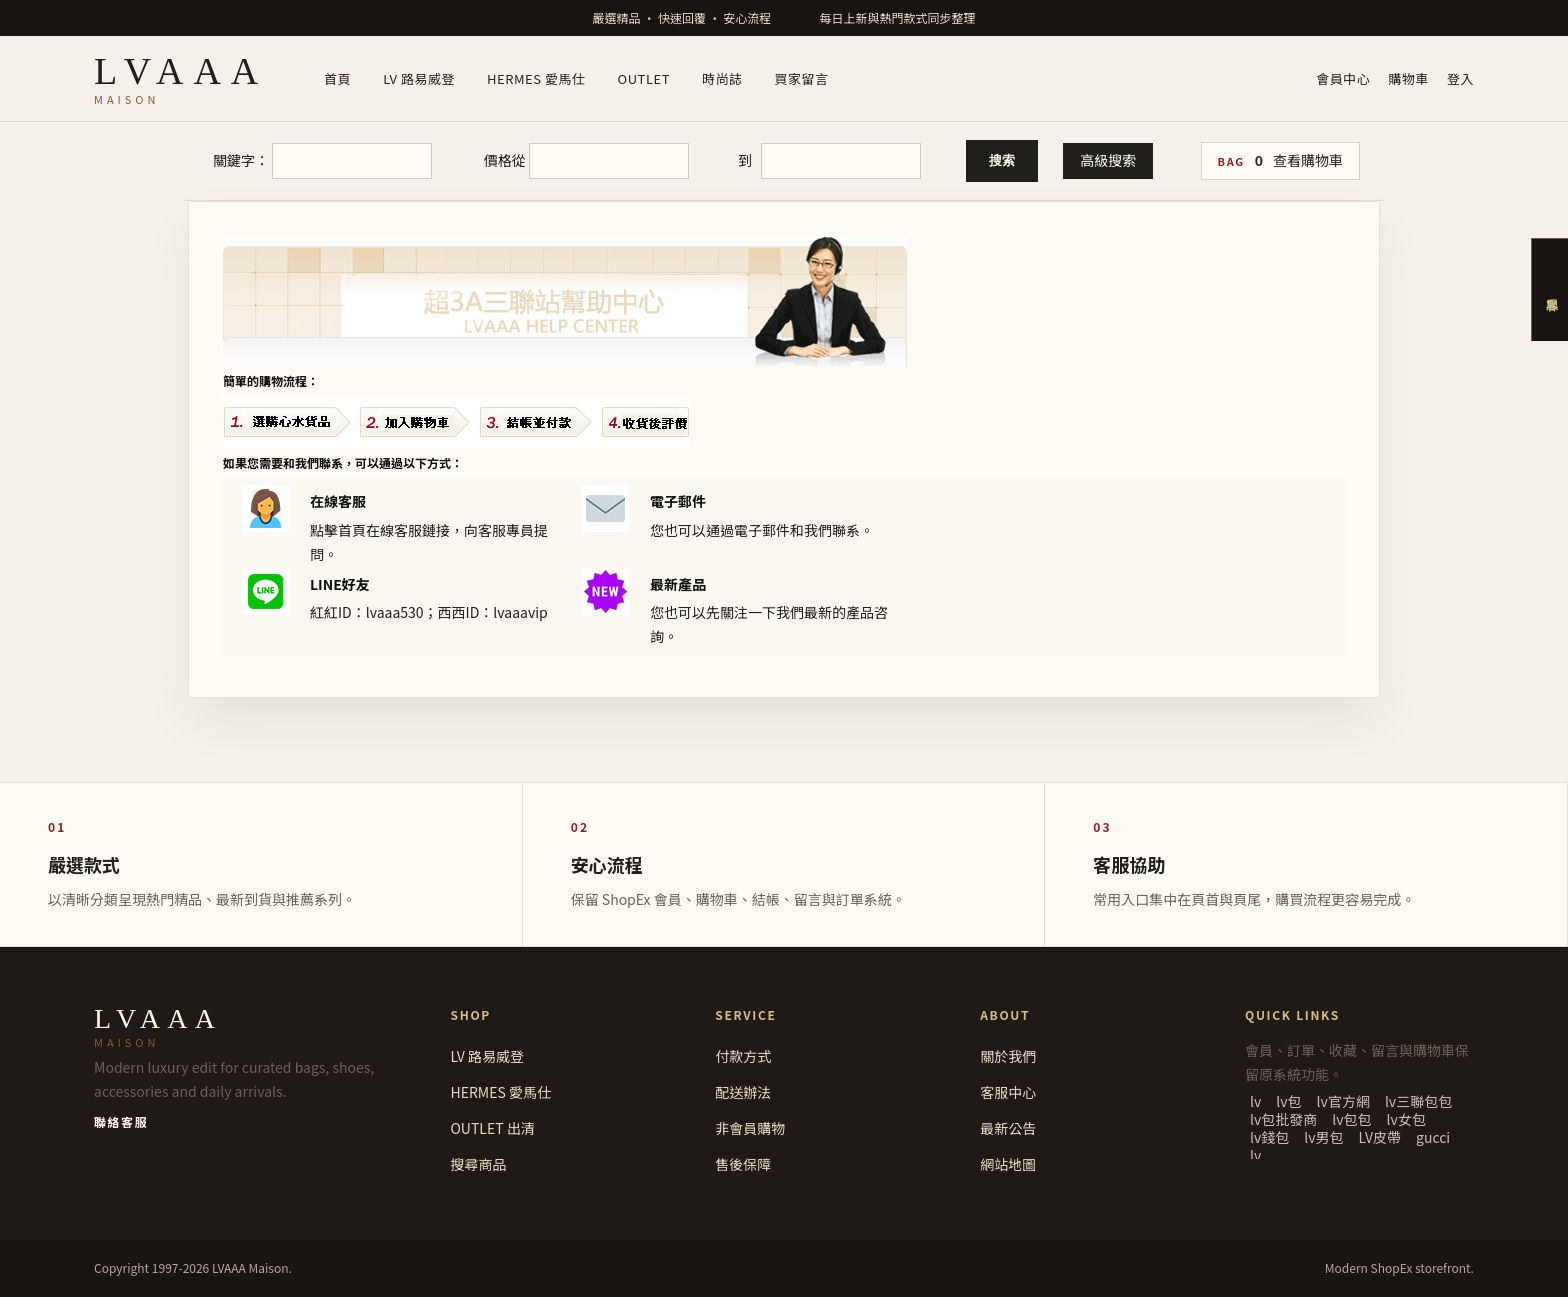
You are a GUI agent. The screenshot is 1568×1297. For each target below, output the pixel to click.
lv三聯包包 (1418, 1101)
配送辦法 (743, 1092)
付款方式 (743, 1056)
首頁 (337, 78)
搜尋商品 (478, 1164)
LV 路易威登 (419, 78)
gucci (1433, 1137)
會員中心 (1343, 78)
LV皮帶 (1380, 1137)
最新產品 (678, 584)
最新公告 (1008, 1128)
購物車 (1408, 78)
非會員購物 (750, 1128)
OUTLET (644, 78)
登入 (1460, 78)
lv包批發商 (1283, 1119)
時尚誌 (722, 78)
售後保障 (743, 1164)
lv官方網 (1343, 1101)
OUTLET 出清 (492, 1128)
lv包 (1288, 1101)
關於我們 (1008, 1056)
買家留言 (802, 78)
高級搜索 (1108, 160)
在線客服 (338, 501)
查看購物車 (1308, 160)
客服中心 (1008, 1092)
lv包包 (1351, 1119)
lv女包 (1406, 1119)
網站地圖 (1008, 1164)
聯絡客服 (121, 1121)
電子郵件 (678, 501)
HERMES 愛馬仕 (536, 78)
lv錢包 (1269, 1137)
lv (1255, 1101)
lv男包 (1323, 1137)
